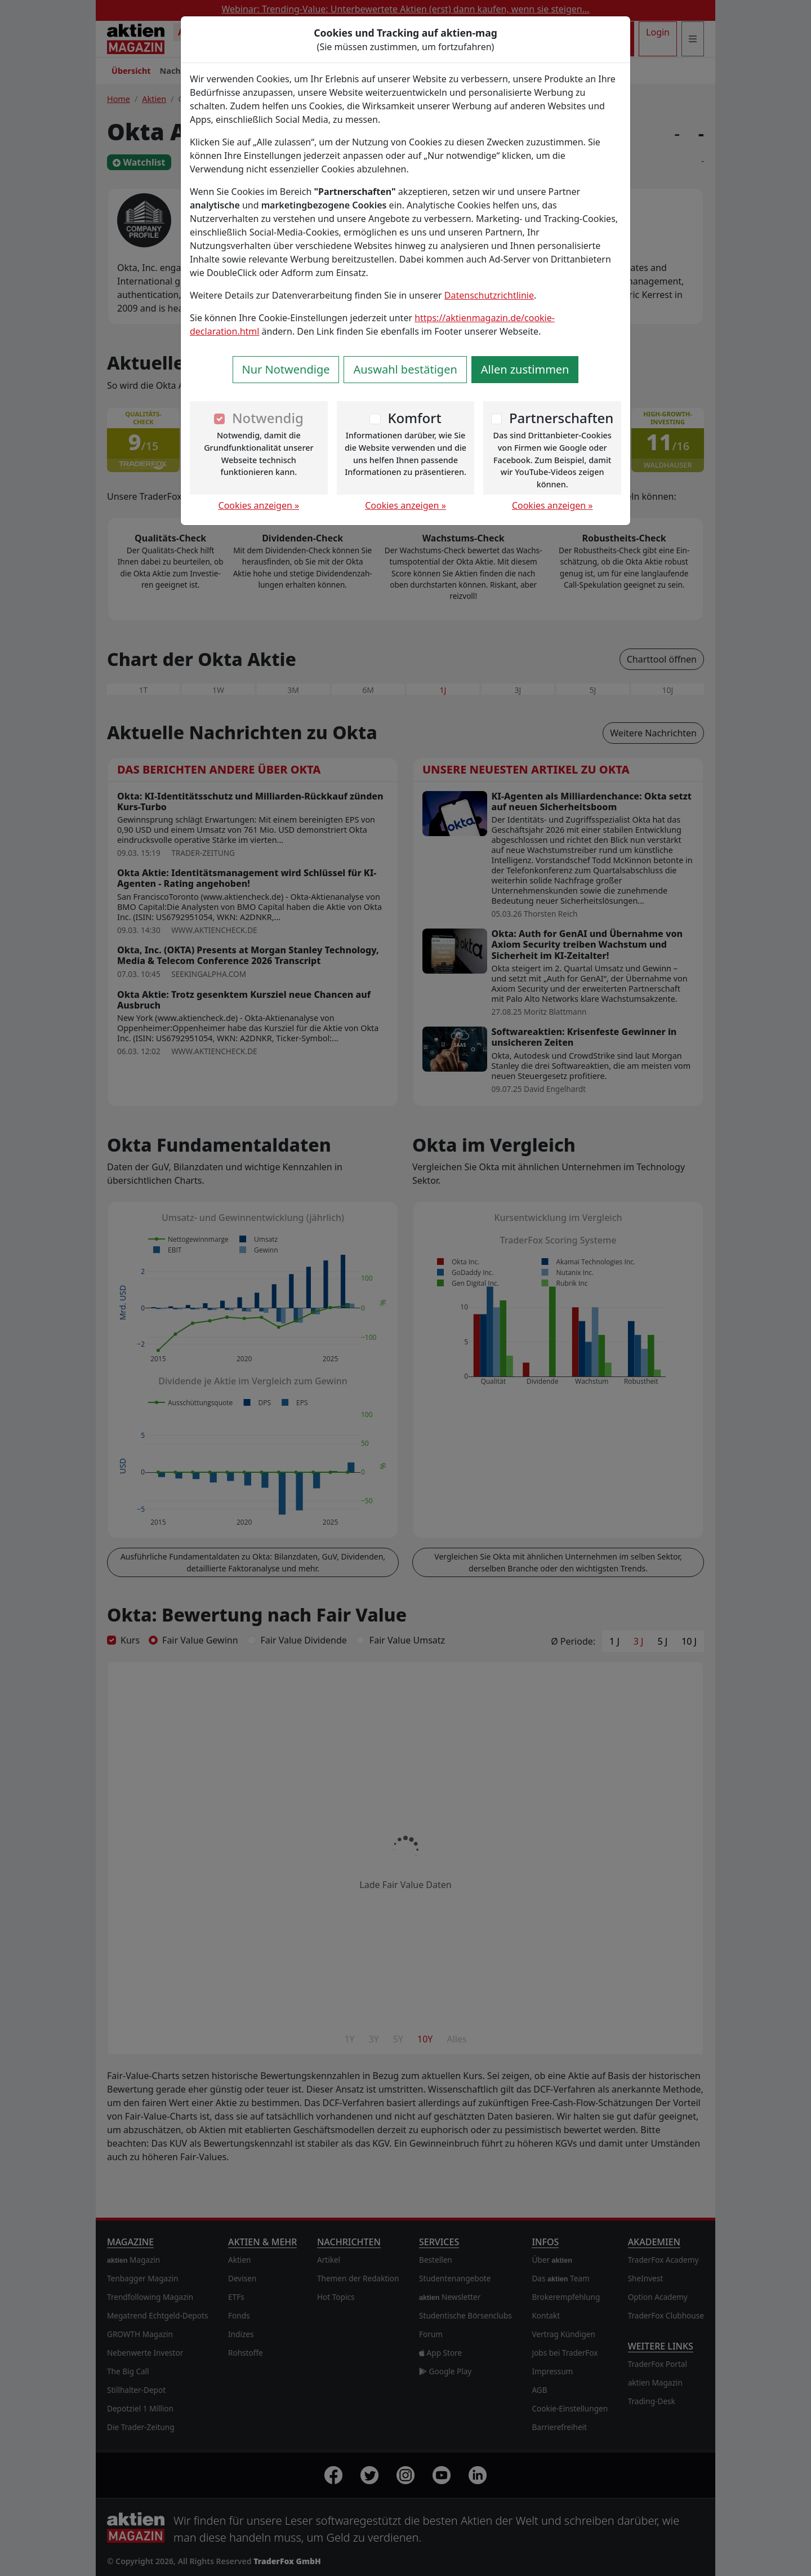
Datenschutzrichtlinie (489, 295)
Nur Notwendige (286, 369)
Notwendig (268, 417)
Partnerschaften (561, 417)
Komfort (414, 417)
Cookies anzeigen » (259, 505)
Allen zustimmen (525, 369)
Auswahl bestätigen (405, 369)
